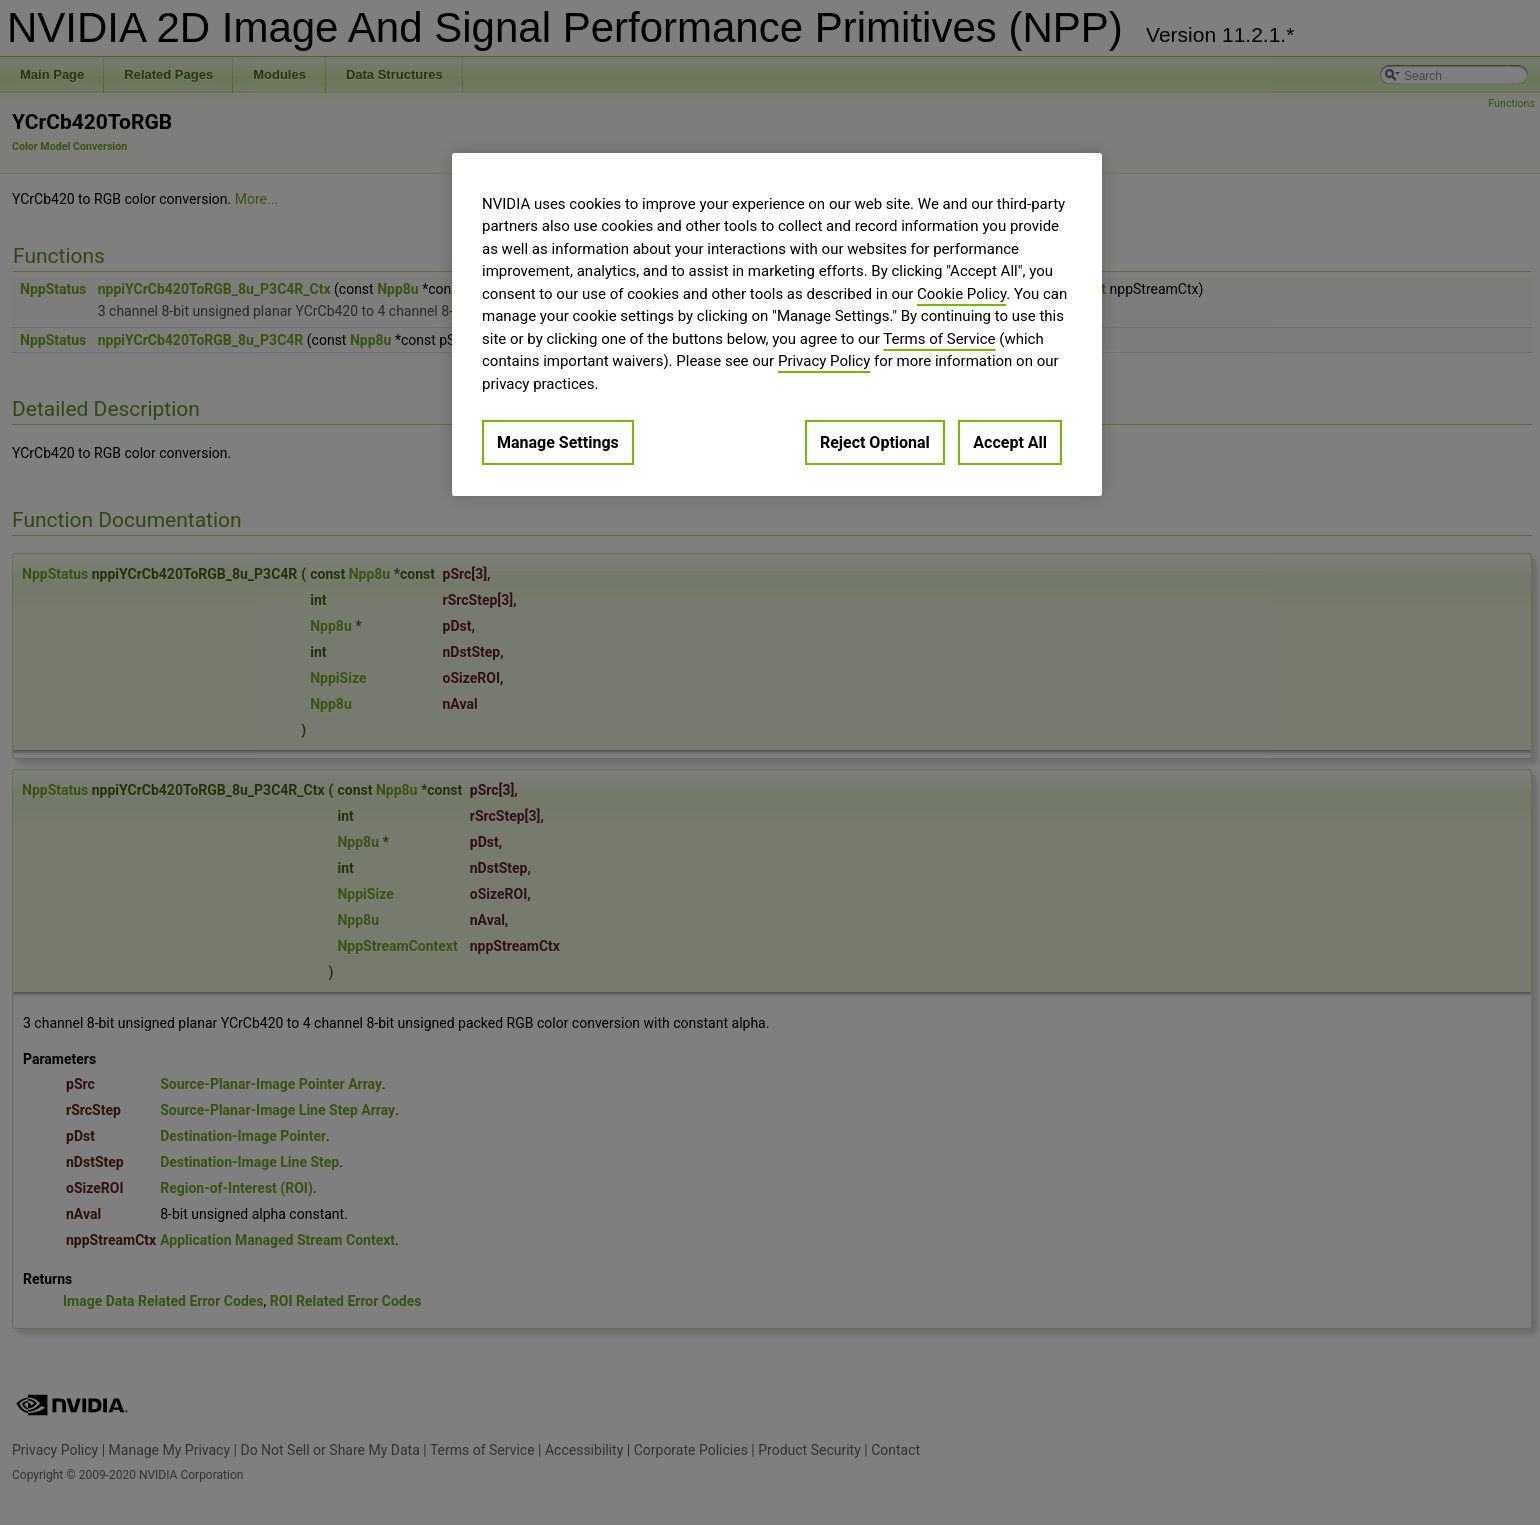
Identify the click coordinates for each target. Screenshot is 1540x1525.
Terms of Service (939, 339)
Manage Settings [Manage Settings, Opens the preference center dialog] (558, 442)
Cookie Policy (961, 294)
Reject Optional (875, 442)
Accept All (1010, 442)
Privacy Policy (824, 361)
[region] (777, 325)
